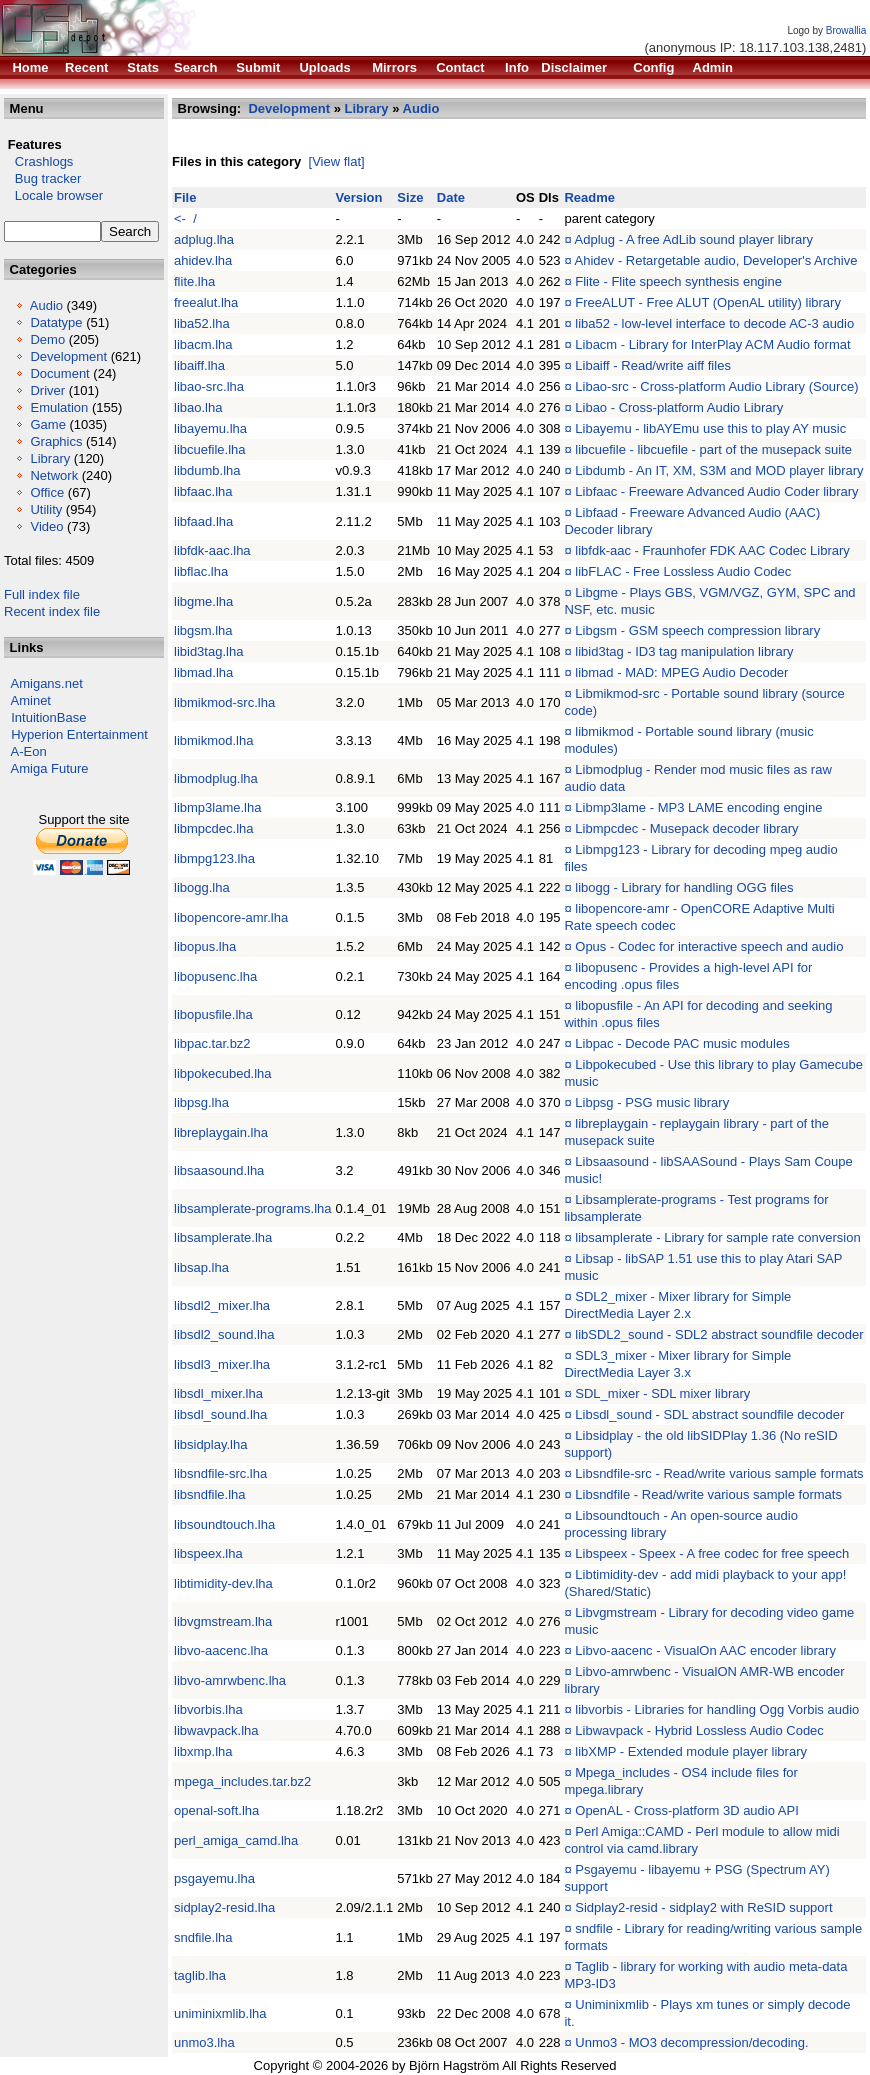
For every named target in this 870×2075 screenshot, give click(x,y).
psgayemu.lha (214, 1878)
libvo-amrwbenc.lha (230, 1680)
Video (46, 526)
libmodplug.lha (216, 778)
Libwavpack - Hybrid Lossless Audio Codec (699, 1730)
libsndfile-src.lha (220, 1473)
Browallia (846, 30)
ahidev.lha (203, 260)
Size (410, 197)
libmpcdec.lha (214, 828)
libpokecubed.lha (223, 1073)
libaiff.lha (199, 365)
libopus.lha (205, 946)
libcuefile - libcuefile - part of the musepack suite (713, 449)
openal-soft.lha (216, 1810)
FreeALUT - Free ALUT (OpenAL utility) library (708, 302)
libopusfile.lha (213, 1014)
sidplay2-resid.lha (224, 1907)
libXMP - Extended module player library (691, 1751)
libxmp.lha (203, 1751)
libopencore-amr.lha (231, 917)
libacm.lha (203, 344)
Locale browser (53, 195)
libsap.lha (201, 1267)
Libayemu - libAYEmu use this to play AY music (710, 428)
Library (50, 458)
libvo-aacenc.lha (221, 1650)
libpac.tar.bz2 (212, 1043)
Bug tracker (42, 178)
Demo (47, 339)
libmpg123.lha (214, 858)
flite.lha (194, 281)
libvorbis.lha (208, 1709)
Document (59, 373)
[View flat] (337, 161)
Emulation (59, 407)
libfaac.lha (203, 491)
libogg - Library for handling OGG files (684, 887)
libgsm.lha (203, 630)
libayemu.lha (210, 428)
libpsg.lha (201, 1102)
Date (451, 197)
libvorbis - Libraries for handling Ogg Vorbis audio (717, 1709)
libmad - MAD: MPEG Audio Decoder (681, 672)
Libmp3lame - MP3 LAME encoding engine (698, 807)
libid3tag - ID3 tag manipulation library (684, 651)
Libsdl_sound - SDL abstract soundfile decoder (709, 1414)
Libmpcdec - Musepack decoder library (686, 828)
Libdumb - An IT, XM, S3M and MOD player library (719, 470)
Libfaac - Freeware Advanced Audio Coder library (716, 491)
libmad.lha (203, 672)
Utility (46, 509)
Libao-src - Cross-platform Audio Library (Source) (716, 386)
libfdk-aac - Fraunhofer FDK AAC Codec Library (712, 550)
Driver (47, 390)
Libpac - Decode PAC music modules (682, 1043)
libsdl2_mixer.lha (222, 1305)
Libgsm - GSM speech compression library (697, 630)
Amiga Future (50, 768)
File (185, 197)
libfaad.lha (203, 521)
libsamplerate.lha (223, 1237)
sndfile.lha (203, 1937)
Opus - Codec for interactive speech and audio (709, 946)
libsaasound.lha (219, 1170)
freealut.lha (206, 302)
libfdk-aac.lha (212, 550)
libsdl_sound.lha (220, 1414)
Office (47, 492)
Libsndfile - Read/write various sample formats (708, 1494)
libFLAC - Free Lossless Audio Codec (683, 571)
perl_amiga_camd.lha (236, 1840)
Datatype (56, 322)
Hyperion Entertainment (79, 734)
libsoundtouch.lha (224, 1524)
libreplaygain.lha (221, 1132)
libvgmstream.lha (223, 1621)
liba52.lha (202, 323)
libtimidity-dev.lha (223, 1583)
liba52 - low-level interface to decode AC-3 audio (714, 323)
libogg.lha (202, 887)
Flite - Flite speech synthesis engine (678, 281)
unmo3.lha (204, 2042)
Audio (46, 305)
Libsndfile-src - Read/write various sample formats (719, 1473)
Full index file (42, 594)
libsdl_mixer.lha (218, 1393)
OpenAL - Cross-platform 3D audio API (687, 1810)
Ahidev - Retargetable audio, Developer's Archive (716, 260)
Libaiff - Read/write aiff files (653, 365)
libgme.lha (203, 601)
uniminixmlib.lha (220, 2013)
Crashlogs (38, 161)
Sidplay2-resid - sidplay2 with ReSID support (703, 1907)
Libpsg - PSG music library (652, 1102)
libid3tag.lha (208, 651)
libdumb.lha (207, 470)
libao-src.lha (209, 386)
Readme (589, 197)
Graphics (56, 441)
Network (54, 475)
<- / (185, 218)
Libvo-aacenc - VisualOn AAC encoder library (705, 1650)
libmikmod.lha (213, 740)
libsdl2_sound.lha (224, 1334)
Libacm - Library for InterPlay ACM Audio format (712, 344)
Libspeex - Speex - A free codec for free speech (712, 1553)
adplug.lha (204, 239)
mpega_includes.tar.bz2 (242, 1781)
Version (359, 197)
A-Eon (29, 751)
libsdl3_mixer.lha (222, 1364)
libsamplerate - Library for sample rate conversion (717, 1237)
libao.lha (198, 407)
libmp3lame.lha (217, 807)
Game (47, 424)
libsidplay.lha (210, 1444)
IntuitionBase (48, 717)
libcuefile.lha (210, 449)
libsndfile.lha (210, 1494)
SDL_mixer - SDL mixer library (662, 1393)
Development (68, 356)
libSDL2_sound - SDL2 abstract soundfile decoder (719, 1334)
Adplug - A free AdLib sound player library (694, 239)
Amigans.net (47, 683)
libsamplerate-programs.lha (253, 1208)
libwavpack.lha (216, 1730)
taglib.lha (200, 1975)
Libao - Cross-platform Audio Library (679, 407)
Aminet (31, 700)
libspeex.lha (208, 1553)
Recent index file (52, 611)
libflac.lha (201, 571)
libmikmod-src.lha (224, 702)
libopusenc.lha (215, 976)
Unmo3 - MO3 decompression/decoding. (691, 2042)
